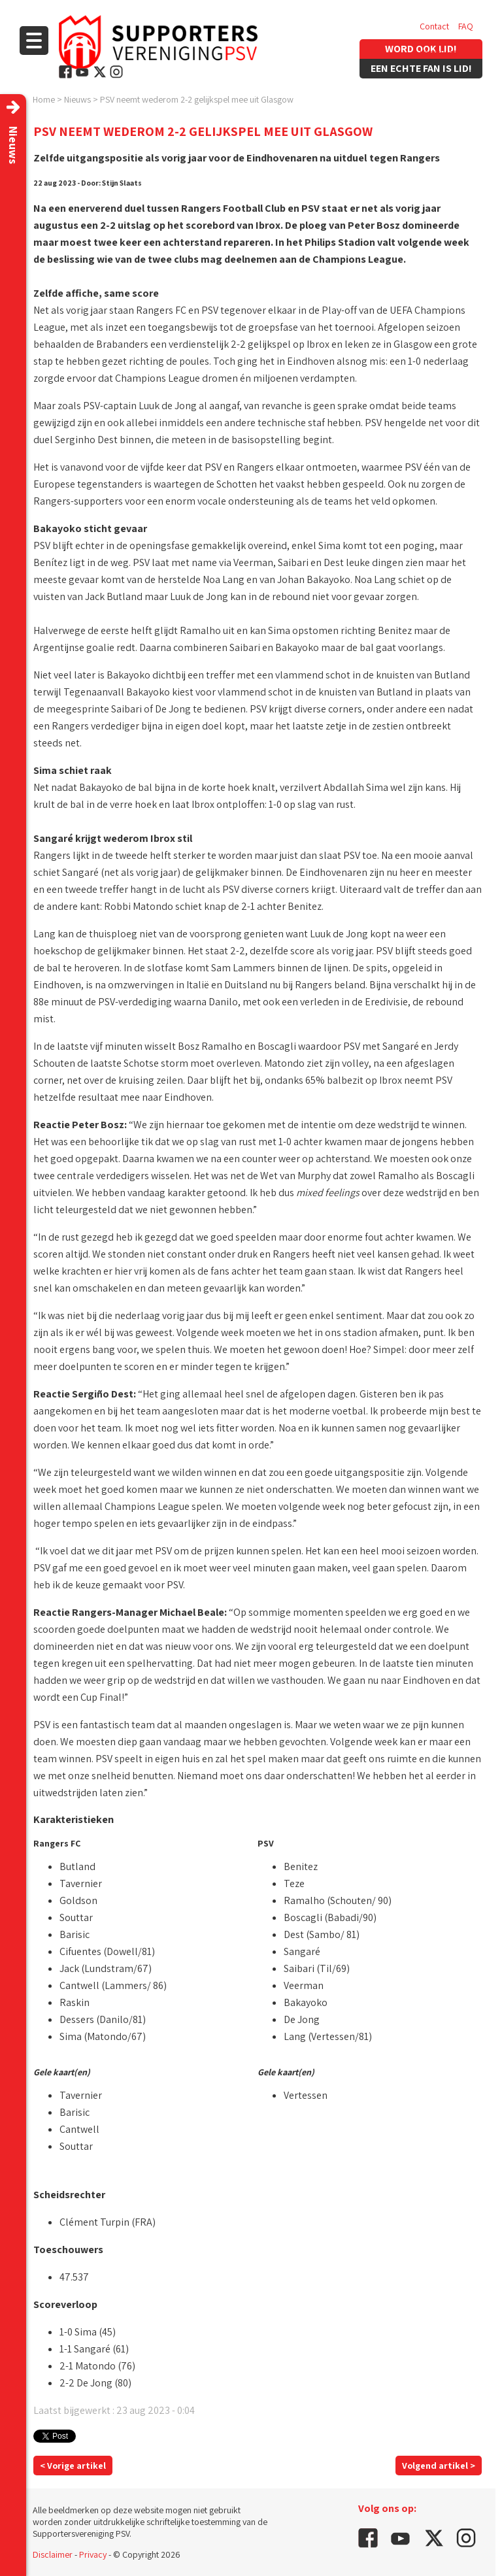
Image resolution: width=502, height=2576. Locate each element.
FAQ (465, 26)
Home (44, 99)
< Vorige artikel (73, 2465)
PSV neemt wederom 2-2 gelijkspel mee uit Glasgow (196, 99)
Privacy (93, 2554)
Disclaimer (53, 2554)
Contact (434, 26)
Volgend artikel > (438, 2465)
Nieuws (77, 99)
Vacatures (438, 52)
